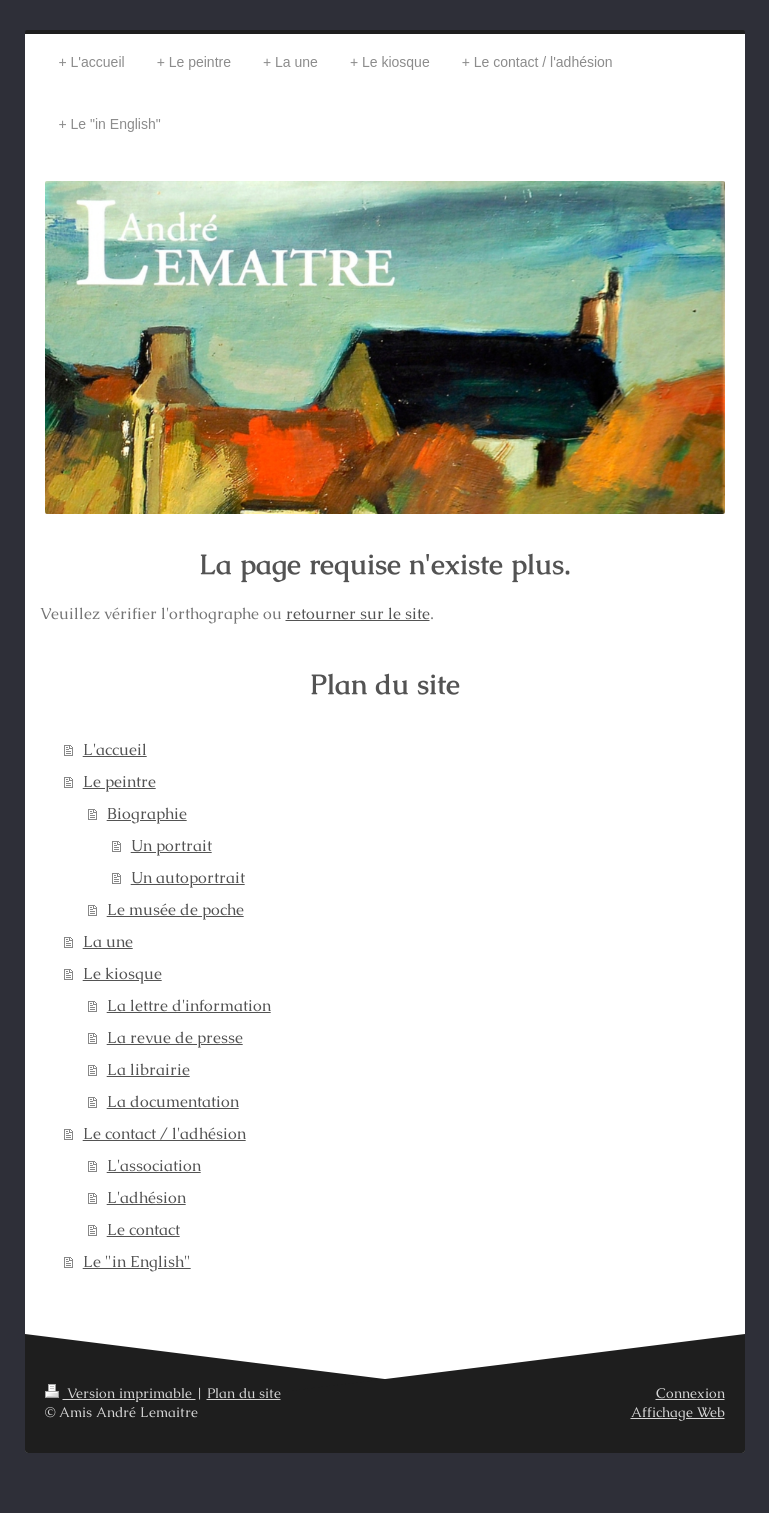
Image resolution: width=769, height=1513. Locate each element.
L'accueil (115, 749)
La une (108, 941)
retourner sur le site (358, 613)
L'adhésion (146, 1197)
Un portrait (171, 845)
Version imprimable (120, 1393)
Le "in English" (137, 1261)
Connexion (690, 1393)
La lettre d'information (189, 1005)
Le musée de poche (175, 909)
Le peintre (119, 781)
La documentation (173, 1101)
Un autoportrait (188, 877)
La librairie (148, 1069)
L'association (154, 1165)
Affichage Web (678, 1412)
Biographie (147, 813)
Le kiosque (122, 973)
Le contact (143, 1229)
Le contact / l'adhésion (164, 1133)
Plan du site (244, 1393)
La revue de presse (175, 1037)
